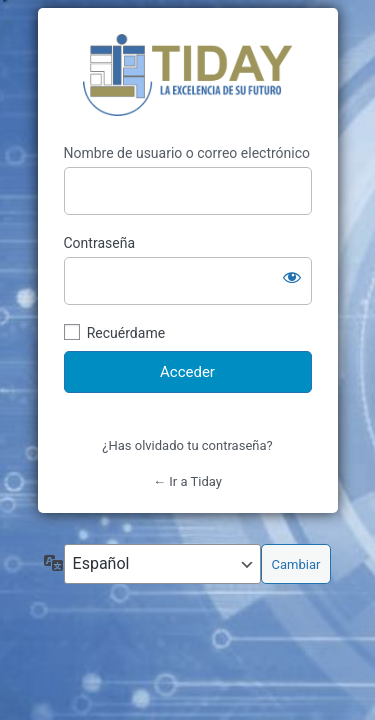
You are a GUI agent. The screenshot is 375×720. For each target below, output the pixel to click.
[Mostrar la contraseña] (292, 277)
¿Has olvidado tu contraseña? (187, 445)
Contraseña (100, 243)
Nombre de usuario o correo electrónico (187, 153)
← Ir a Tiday (187, 481)
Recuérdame (126, 333)
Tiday (187, 76)
